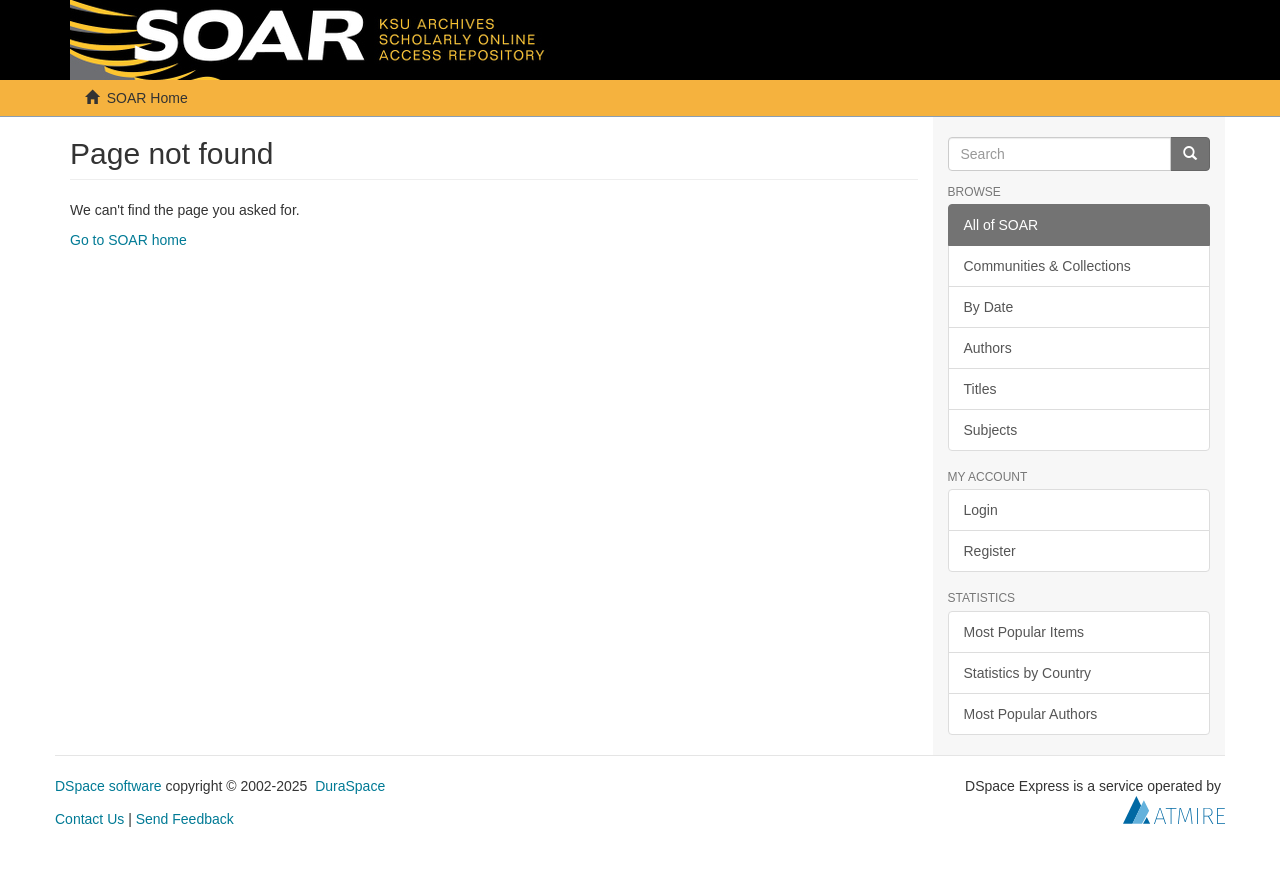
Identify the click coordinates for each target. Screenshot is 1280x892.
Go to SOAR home (128, 240)
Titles (980, 389)
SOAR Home (147, 98)
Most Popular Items (1024, 632)
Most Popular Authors (1031, 714)
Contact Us (89, 819)
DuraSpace (350, 786)
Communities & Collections (1047, 266)
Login (981, 510)
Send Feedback (185, 819)
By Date (989, 307)
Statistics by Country (1028, 673)
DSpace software (108, 786)
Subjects (991, 430)
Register (990, 551)
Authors (988, 348)
